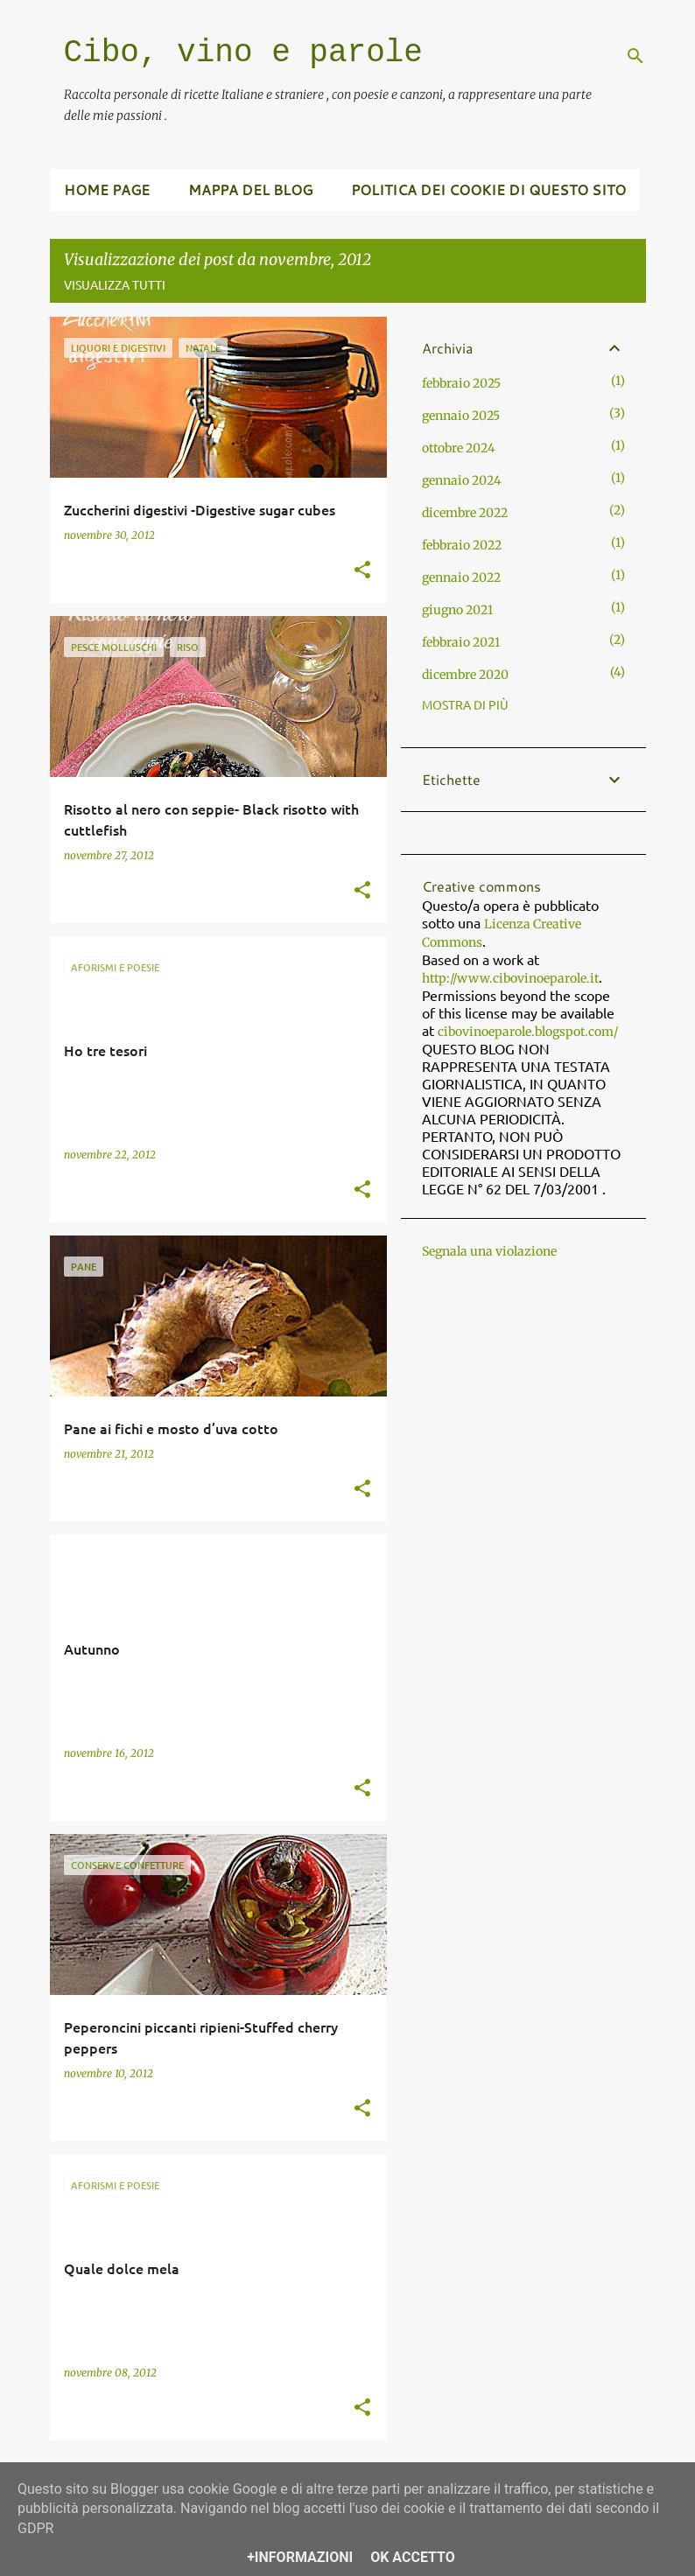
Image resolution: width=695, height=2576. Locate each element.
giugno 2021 (457, 610)
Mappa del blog (250, 189)
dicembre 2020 (465, 674)
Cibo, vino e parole (243, 53)
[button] (362, 570)
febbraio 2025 (461, 383)
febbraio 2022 (462, 545)
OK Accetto (412, 2557)
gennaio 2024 (462, 480)
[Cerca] (635, 56)
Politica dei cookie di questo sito (488, 189)
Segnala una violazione (489, 1251)
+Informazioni (300, 2557)
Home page (107, 189)
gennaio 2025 (461, 416)
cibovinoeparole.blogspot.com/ (528, 1032)
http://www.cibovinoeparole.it (510, 978)
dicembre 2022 (465, 513)
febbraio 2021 (461, 642)
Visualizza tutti (114, 284)
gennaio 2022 (461, 577)
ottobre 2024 (458, 448)
